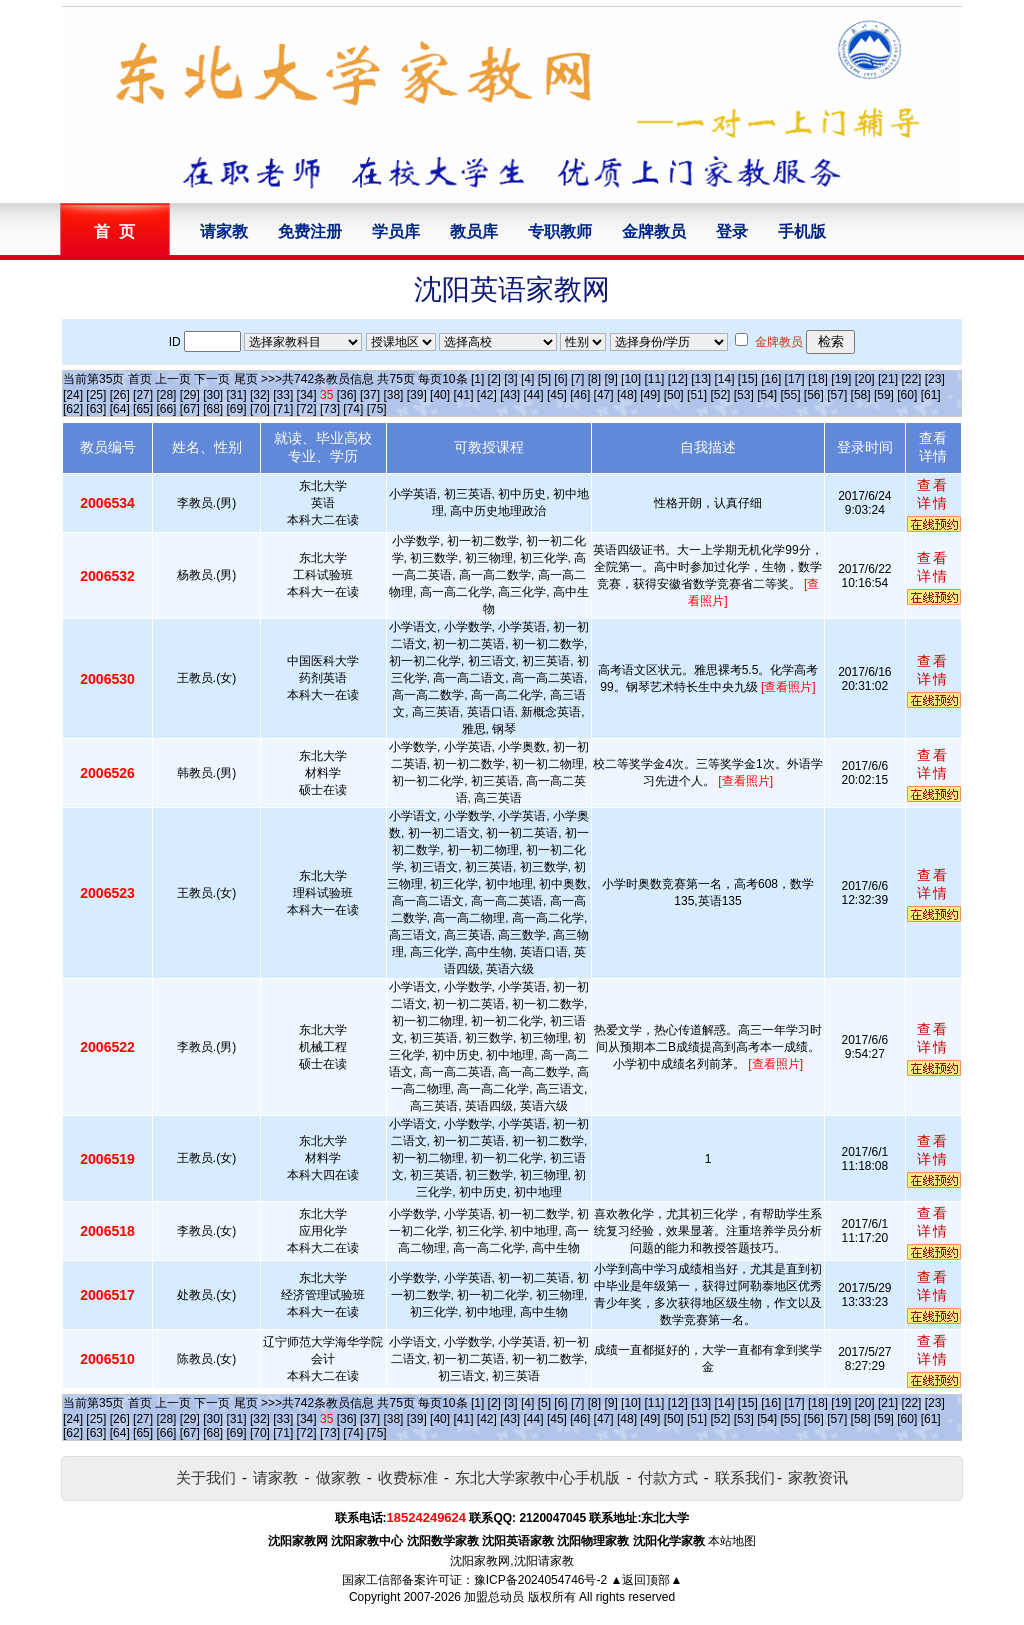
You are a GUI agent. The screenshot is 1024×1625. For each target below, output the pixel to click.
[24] (73, 395)
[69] (237, 409)
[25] (96, 395)
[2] (494, 379)
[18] (818, 379)
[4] (527, 379)
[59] (884, 395)
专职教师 (560, 231)
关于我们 (206, 1477)
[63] (96, 409)
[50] (674, 395)
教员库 (474, 231)
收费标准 (408, 1477)
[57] (837, 395)
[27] (143, 395)
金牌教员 (654, 231)
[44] (534, 395)
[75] (377, 409)
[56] (814, 395)
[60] (907, 395)
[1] (477, 379)
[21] (888, 379)
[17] (795, 379)
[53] (744, 395)
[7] (577, 379)
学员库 (396, 231)
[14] (725, 379)
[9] (610, 379)
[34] (307, 395)
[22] (911, 379)
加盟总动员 (494, 1597)
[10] (631, 379)
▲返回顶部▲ (647, 1580)
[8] (594, 379)
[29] (190, 395)
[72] (307, 409)
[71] (283, 409)
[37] (370, 395)
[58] (861, 395)
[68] (213, 409)
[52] (720, 395)
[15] (748, 379)
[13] (701, 379)
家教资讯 (818, 1477)
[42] (487, 395)
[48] (627, 395)
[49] (650, 395)
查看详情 (933, 494)
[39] (417, 395)
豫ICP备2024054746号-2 (540, 1580)
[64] (120, 409)
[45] (557, 395)
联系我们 (745, 1477)
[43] (510, 395)
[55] (790, 395)
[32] (260, 395)
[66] (166, 409)
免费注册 (310, 231)
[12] (678, 379)
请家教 (224, 231)
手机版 (802, 231)
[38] (393, 395)
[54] (767, 395)
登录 (732, 231)
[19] (841, 379)
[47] (604, 395)
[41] (463, 395)
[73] (330, 409)
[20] (865, 379)
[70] (260, 409)
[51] (697, 395)
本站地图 (732, 1541)
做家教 (338, 1477)
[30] (213, 395)
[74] (353, 409)
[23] (935, 379)
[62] (73, 409)
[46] (580, 395)
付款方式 (668, 1477)
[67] (190, 409)
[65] (143, 409)
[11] (654, 379)
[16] (771, 379)
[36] (347, 395)
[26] (120, 395)
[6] (560, 379)
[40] (440, 395)
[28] (166, 395)
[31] (237, 395)
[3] (510, 379)
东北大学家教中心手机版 (537, 1477)
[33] (283, 395)
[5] (544, 379)
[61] (931, 395)
